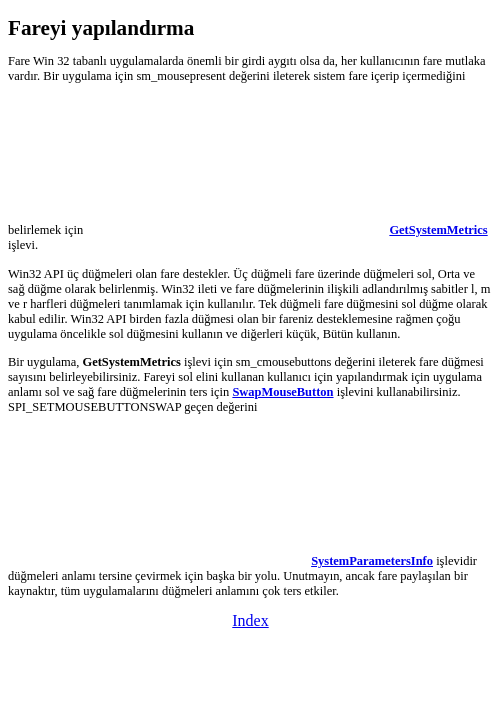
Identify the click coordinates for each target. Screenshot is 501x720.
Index (250, 620)
